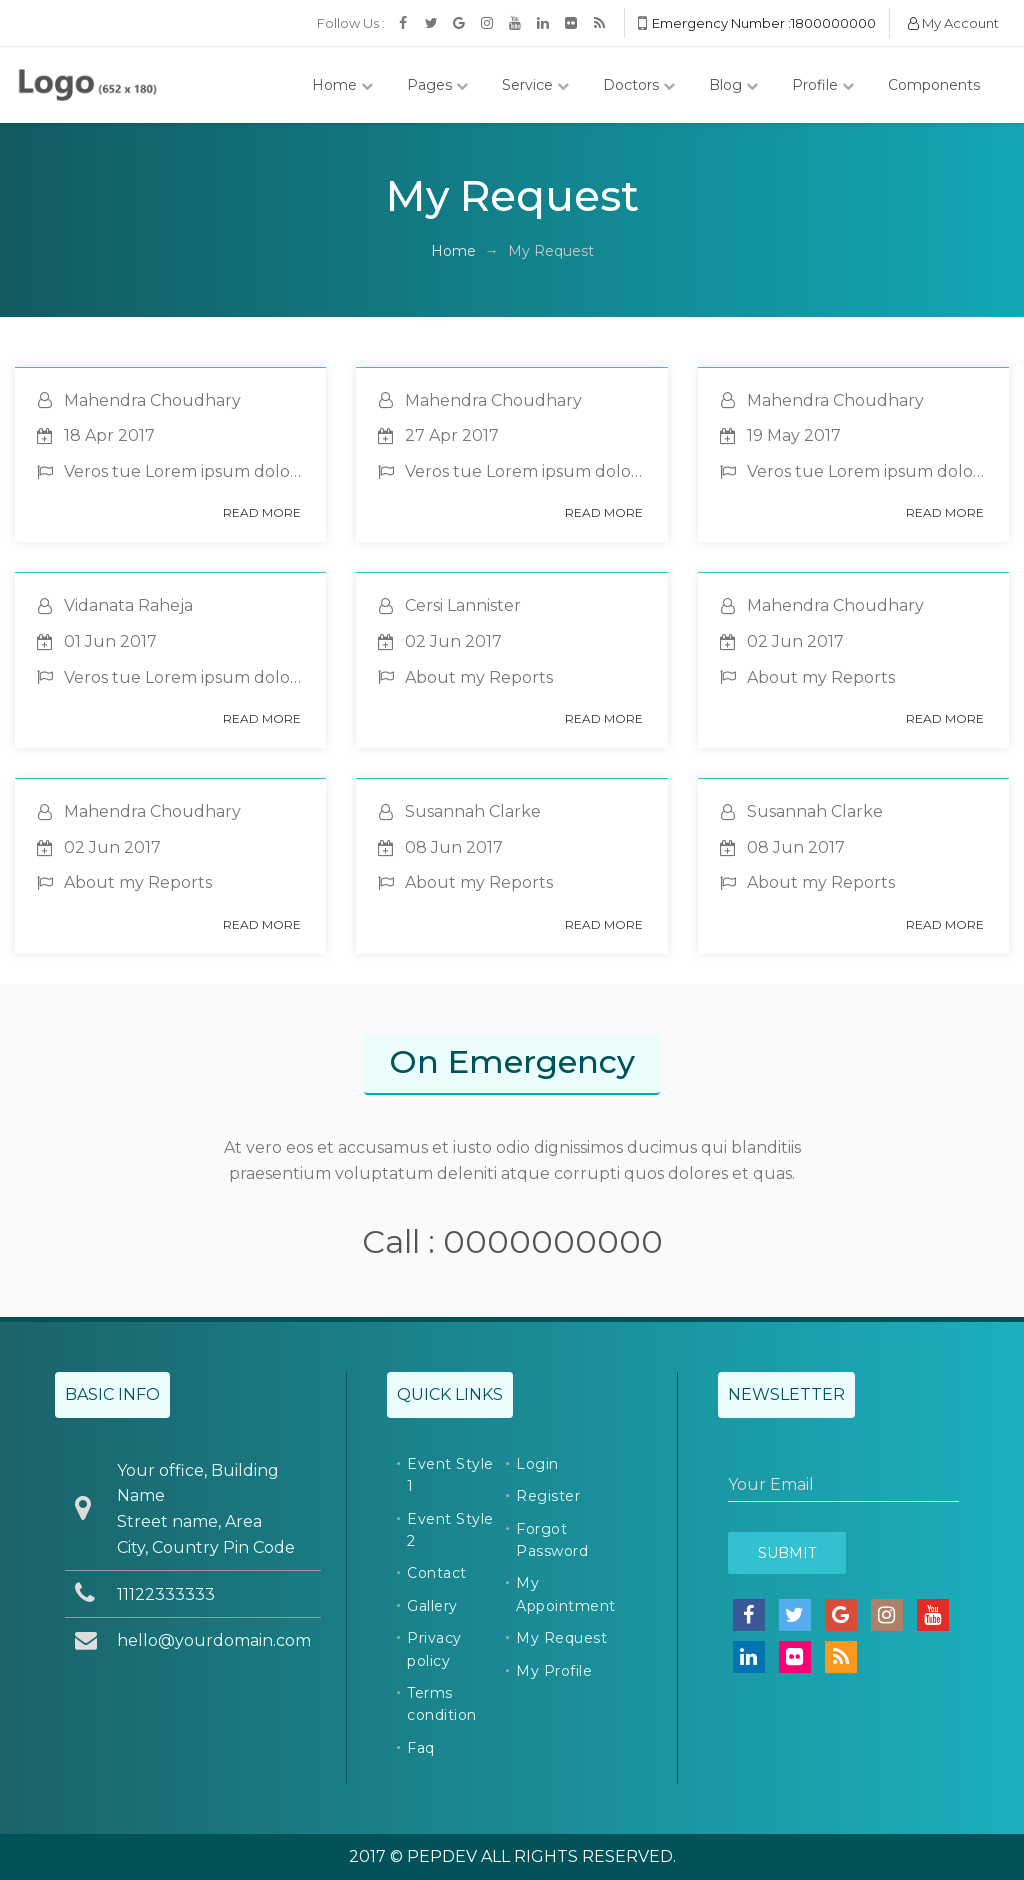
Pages (437, 85)
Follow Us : (351, 23)
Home (342, 85)
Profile (823, 85)
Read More (262, 513)
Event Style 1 (450, 1475)
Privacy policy (434, 1649)
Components (934, 85)
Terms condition (442, 1704)
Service (535, 85)
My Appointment (566, 1594)
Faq (421, 1748)
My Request (561, 1638)
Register (548, 1496)
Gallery (432, 1606)
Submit (787, 1553)
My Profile (554, 1671)
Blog (733, 85)
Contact (437, 1573)
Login (537, 1464)
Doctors (639, 85)
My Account (953, 23)
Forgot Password (552, 1540)
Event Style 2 (450, 1530)
